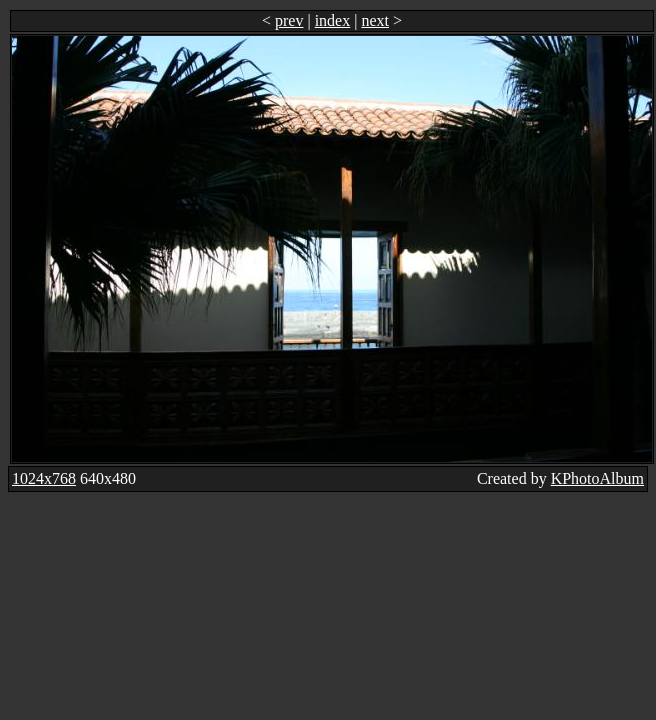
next (375, 20)
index (333, 20)
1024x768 (44, 478)
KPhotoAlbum (597, 478)
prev (289, 20)
